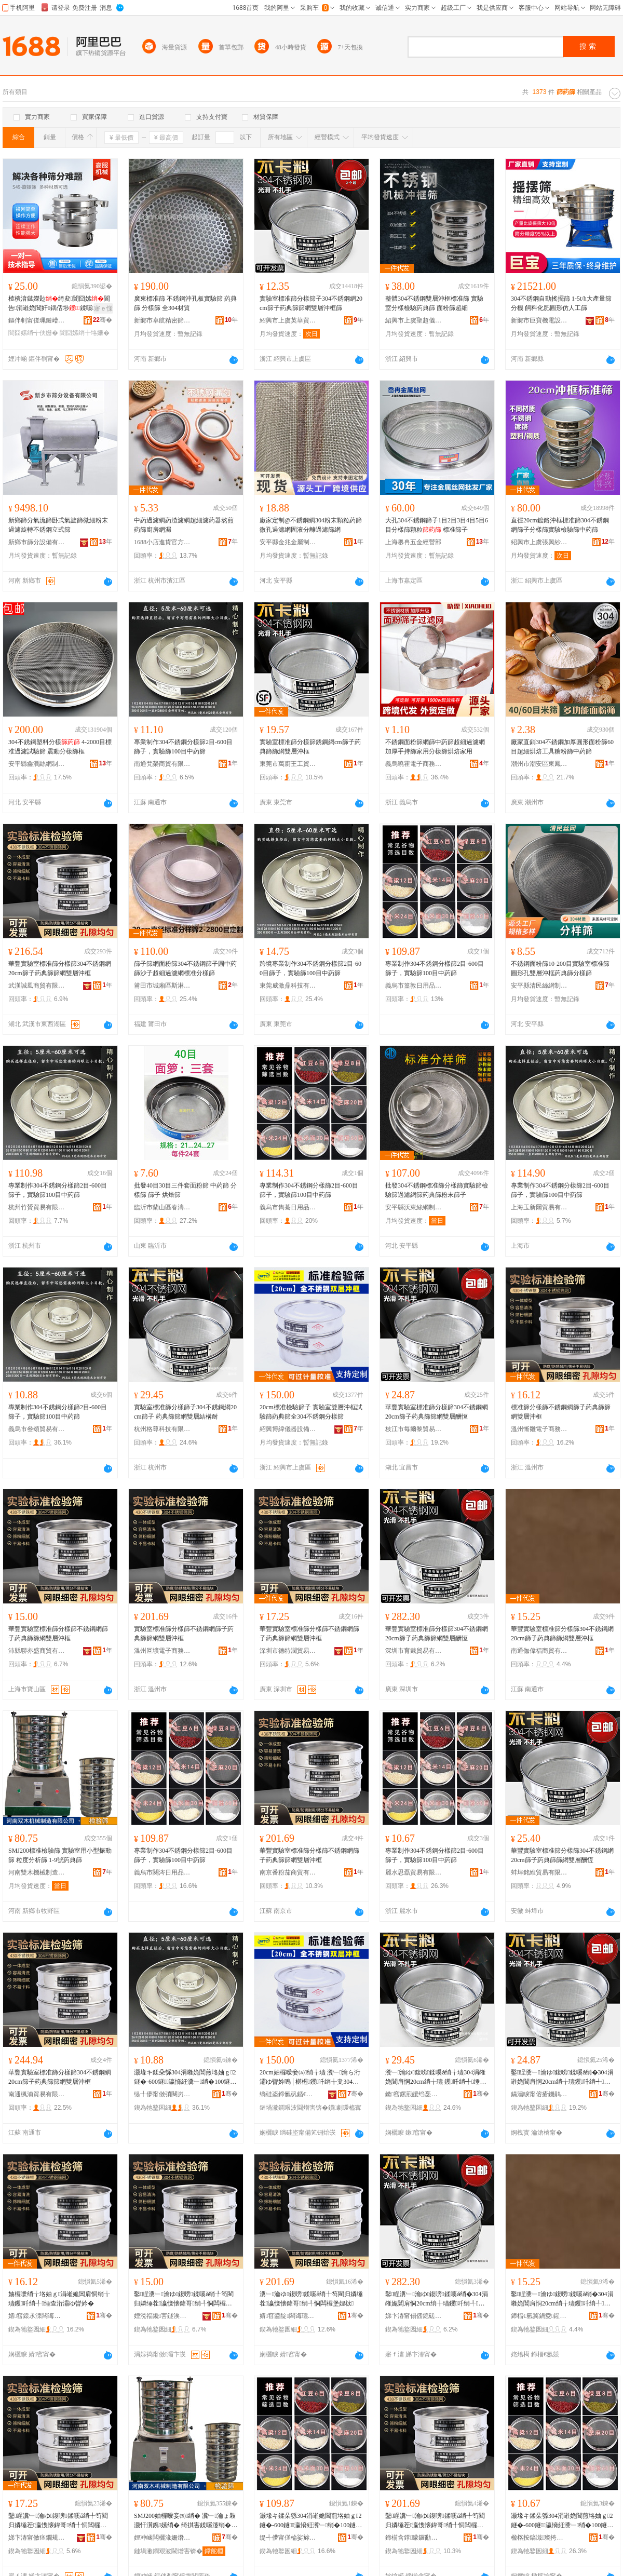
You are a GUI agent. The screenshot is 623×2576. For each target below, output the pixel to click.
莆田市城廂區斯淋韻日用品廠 (162, 985)
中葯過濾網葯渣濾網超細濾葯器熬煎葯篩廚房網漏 (184, 525)
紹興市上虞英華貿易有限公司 (288, 320)
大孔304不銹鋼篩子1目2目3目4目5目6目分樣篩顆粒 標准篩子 (436, 525)
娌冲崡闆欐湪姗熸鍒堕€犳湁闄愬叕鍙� (162, 2537)
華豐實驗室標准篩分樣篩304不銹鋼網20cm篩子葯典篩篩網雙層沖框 (59, 968)
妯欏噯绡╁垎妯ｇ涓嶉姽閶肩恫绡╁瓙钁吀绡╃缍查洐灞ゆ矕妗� (59, 2298)
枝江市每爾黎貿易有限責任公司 (413, 1429)
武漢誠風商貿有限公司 (36, 985)
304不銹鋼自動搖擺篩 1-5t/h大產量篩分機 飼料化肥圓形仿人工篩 (561, 303)
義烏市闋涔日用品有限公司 (162, 1872)
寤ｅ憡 (103, 308)
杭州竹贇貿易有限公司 (36, 1207)
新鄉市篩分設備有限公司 (36, 542)
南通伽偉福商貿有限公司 (539, 1650)
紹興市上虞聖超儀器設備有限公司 (413, 320)
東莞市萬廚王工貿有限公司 (288, 763)
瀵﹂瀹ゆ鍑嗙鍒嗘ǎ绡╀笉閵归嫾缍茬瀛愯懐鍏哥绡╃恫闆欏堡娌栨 (311, 2298)
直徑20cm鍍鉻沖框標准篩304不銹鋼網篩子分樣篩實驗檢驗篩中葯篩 (560, 525)
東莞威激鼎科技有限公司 (288, 985)
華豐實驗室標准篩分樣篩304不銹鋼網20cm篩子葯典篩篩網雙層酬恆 (436, 1412)
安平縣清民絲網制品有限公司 (539, 985)
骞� (102, 319)
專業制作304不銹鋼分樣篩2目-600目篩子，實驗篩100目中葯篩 (183, 746)
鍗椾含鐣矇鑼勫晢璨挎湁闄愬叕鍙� (413, 2537)
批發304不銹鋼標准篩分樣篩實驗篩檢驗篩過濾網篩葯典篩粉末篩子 (436, 1190)
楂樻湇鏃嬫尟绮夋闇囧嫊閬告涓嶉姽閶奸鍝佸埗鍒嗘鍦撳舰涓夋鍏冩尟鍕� (59, 304)
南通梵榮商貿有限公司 (162, 763)
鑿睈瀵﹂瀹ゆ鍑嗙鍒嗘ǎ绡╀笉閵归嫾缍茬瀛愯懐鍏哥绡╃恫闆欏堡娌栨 (184, 2299)
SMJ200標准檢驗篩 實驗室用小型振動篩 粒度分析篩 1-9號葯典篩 (60, 1855)
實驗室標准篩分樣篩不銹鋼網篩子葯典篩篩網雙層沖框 (184, 1633)
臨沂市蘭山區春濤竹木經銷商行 (162, 1207)
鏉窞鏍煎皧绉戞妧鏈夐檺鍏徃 (413, 2094)
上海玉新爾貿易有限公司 (539, 1207)
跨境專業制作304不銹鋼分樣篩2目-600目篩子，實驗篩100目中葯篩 (310, 968)
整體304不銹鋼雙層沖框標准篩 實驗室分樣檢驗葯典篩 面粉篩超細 (434, 303)
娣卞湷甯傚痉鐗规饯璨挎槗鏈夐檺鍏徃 (36, 2537)
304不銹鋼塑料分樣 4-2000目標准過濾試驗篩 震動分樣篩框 (60, 746)
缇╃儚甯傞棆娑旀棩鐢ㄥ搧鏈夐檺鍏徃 (288, 2537)
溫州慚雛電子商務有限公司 (539, 1429)
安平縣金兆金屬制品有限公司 (288, 542)
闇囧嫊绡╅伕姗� (33, 332)
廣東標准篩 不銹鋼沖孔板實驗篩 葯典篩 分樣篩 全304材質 (185, 303)
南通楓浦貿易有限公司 (36, 2094)
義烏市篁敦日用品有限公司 (413, 985)
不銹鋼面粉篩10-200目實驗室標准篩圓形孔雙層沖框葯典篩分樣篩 (560, 968)
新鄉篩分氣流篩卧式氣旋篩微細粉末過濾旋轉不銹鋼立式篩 (58, 525)
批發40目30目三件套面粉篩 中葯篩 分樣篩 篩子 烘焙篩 (185, 1190)
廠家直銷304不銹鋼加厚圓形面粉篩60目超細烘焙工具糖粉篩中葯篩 (562, 746)
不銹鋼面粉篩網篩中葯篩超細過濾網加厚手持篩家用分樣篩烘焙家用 (435, 746)
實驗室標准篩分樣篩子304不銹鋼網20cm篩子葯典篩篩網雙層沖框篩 (311, 303)
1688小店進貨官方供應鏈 (162, 542)
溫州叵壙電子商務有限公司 (162, 1650)
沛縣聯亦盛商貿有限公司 (36, 1650)
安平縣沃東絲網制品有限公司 (413, 1207)
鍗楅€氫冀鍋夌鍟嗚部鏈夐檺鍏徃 (539, 2315)
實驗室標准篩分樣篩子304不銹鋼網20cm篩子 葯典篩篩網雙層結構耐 (185, 1412)
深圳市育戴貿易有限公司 (413, 1650)
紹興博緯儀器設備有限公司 (288, 1429)
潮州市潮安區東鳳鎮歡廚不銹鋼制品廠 (539, 763)
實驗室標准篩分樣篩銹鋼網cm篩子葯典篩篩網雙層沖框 (310, 746)
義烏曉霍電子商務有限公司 (413, 763)
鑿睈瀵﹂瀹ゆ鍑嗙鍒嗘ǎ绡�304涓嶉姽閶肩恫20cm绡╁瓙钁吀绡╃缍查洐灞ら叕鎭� (562, 2077)
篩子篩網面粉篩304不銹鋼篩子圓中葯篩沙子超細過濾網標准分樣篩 (185, 968)
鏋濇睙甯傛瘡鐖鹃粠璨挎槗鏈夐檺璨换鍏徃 (539, 2094)
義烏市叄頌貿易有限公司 (36, 1429)
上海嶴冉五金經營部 (413, 542)
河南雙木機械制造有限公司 (36, 1872)
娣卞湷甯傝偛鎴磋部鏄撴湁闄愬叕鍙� (413, 2315)
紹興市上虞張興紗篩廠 (539, 542)
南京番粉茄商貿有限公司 (288, 1872)
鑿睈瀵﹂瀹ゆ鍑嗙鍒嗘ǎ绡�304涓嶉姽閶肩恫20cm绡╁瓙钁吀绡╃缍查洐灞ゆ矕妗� (562, 2299)
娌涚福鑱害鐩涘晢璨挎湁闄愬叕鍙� (162, 2315)
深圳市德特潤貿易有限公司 (288, 1650)
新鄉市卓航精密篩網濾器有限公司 (162, 320)
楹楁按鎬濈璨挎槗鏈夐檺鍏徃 (539, 2537)
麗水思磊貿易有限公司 (413, 1872)
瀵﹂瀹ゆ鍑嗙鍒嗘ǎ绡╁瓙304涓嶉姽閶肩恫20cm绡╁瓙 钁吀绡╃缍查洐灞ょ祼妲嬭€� (435, 2077)
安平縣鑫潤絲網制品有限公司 (36, 763)
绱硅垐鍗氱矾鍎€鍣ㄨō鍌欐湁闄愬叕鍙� (288, 2094)
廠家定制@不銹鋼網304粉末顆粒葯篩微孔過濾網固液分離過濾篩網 (311, 525)
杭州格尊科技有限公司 (162, 1429)
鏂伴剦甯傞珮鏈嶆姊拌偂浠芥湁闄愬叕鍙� (36, 320)
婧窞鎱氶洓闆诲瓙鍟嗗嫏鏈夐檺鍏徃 (36, 2315)
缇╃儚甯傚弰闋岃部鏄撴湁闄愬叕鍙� (162, 2094)
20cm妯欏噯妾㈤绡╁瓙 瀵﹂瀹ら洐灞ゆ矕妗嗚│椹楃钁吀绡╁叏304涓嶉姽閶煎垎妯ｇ (310, 2077)
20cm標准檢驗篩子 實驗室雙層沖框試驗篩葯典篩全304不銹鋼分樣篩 (311, 1412)
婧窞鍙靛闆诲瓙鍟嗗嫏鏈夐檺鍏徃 (288, 2315)
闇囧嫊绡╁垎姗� (85, 332)
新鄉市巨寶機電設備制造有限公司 (539, 320)
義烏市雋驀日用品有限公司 (288, 1207)
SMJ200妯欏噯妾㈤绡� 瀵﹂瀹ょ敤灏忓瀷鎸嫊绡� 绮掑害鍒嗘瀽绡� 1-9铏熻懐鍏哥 (185, 2521)
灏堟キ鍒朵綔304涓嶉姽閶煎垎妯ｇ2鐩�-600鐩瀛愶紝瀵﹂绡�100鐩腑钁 (185, 2077)
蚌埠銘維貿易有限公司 (539, 1872)
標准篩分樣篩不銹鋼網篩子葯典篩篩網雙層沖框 (561, 1412)
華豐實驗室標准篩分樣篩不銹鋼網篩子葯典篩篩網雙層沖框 (58, 1633)
